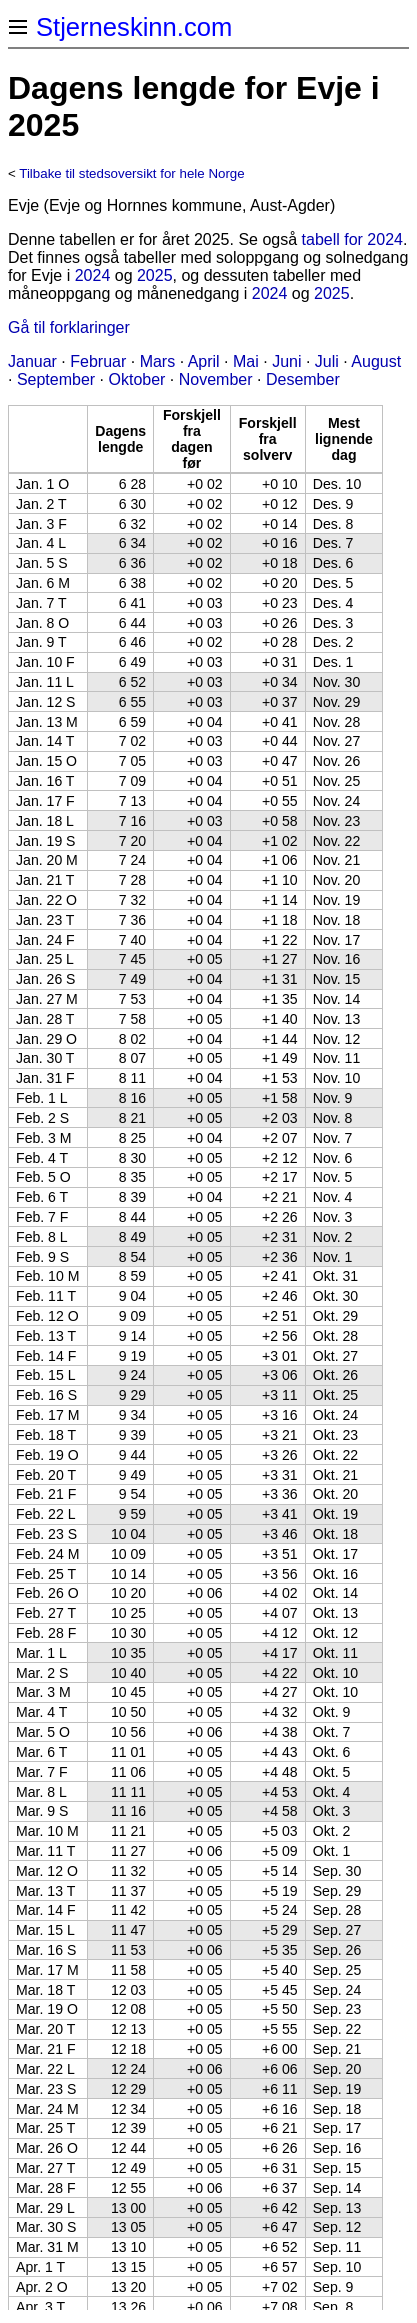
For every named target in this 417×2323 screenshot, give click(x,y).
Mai (246, 361)
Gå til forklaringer (69, 327)
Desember (303, 379)
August (376, 361)
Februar (98, 361)
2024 (93, 275)
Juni (286, 361)
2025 (155, 275)
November (216, 379)
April (204, 361)
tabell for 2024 (352, 239)
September (56, 379)
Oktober (137, 379)
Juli (327, 361)
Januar (32, 361)
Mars (158, 361)
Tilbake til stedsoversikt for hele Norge (131, 173)
